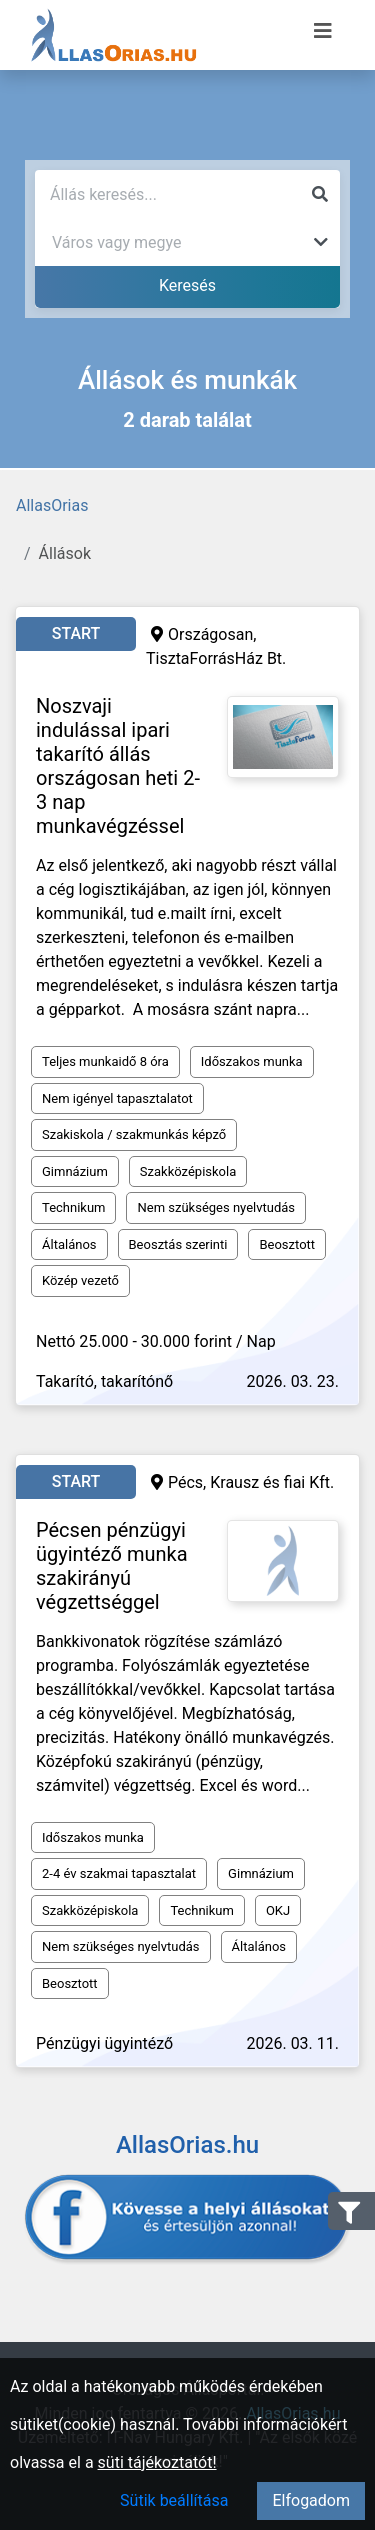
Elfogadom (311, 2500)
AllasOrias (52, 505)
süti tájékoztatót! (157, 2462)
